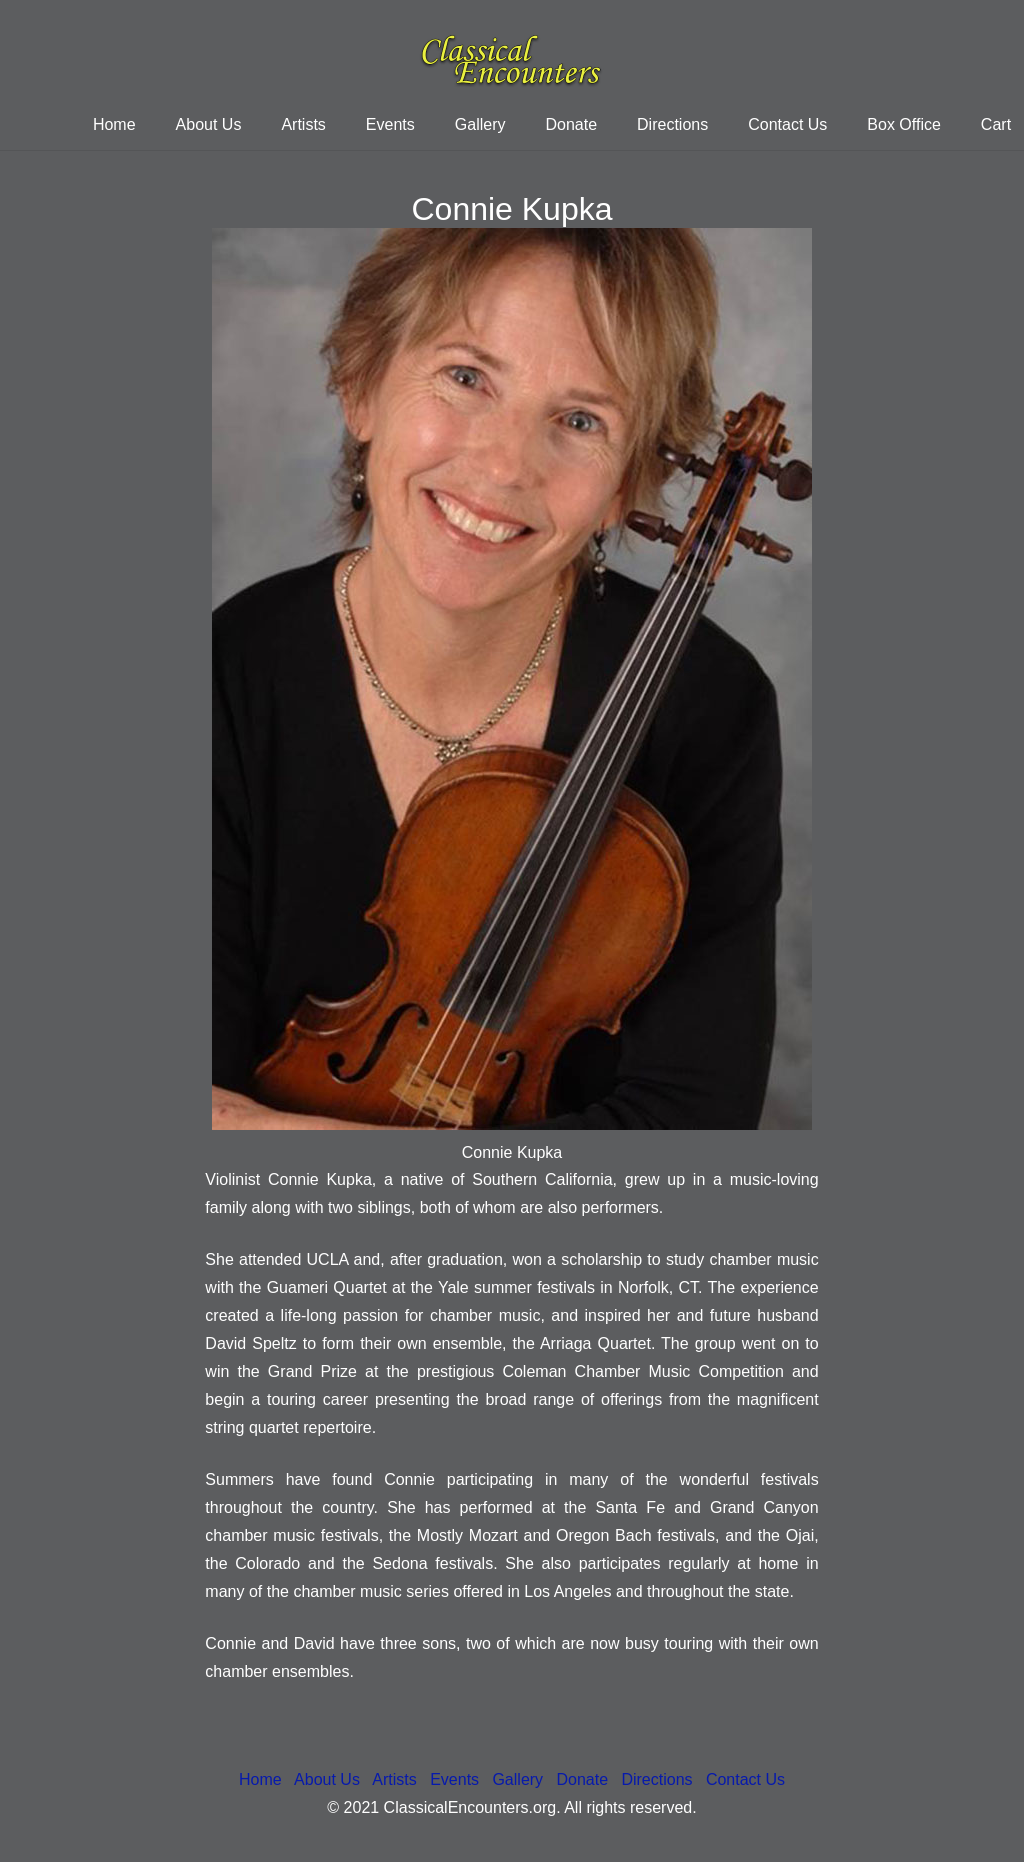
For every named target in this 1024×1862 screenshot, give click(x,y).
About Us (327, 1779)
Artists (394, 1779)
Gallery (517, 1779)
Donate (582, 1779)
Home (260, 1779)
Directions (656, 1779)
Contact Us (745, 1779)
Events (454, 1779)
